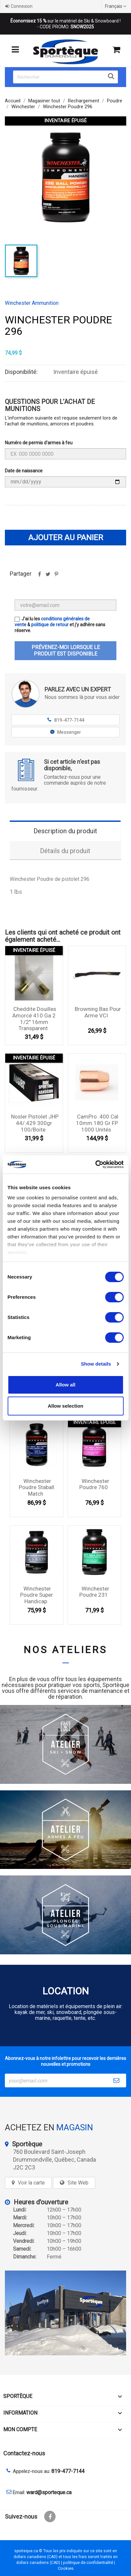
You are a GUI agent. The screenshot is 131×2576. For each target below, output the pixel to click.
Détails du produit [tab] (65, 851)
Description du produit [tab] (65, 831)
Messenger (65, 732)
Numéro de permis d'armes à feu (38, 442)
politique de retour (50, 624)
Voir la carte (31, 2183)
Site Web (78, 2183)
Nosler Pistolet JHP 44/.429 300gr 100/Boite (35, 1123)
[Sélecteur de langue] (116, 6)
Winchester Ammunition (32, 303)
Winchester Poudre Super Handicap (36, 1595)
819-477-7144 (65, 720)
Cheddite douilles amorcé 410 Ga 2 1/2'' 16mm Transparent (34, 1018)
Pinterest (56, 576)
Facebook (50, 2516)
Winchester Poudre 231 (94, 1591)
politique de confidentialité (88, 2562)
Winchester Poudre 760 (94, 1484)
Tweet (47, 576)
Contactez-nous (24, 2453)
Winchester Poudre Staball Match (36, 1487)
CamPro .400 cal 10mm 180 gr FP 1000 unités (97, 1123)
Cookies (65, 2568)
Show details (96, 1364)
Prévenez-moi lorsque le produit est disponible (66, 650)
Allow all (65, 1384)
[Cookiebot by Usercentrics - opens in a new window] (95, 1164)
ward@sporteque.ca (49, 2492)
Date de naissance (24, 470)
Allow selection (65, 1406)
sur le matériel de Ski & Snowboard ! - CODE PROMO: (65, 23)
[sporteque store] (65, 2313)
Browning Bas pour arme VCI (98, 1012)
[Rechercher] (65, 76)
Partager (39, 576)
